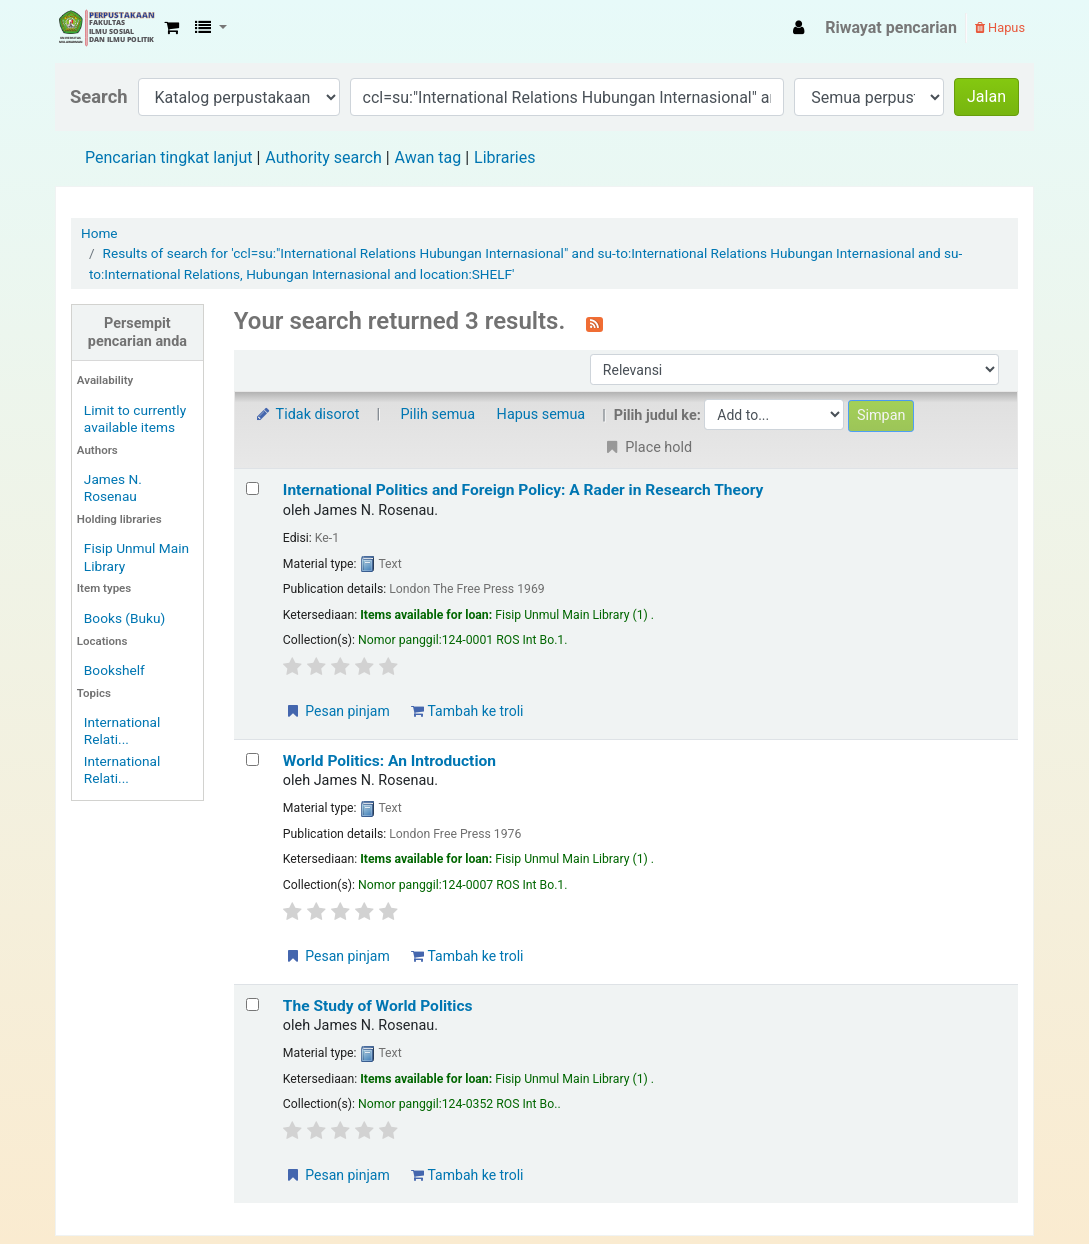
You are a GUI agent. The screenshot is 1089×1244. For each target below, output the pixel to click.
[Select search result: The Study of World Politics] (252, 1004)
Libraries (504, 157)
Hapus (1000, 27)
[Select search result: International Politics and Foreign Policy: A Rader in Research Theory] (252, 488)
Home (99, 233)
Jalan (986, 96)
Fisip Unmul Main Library (106, 28)
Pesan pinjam (337, 711)
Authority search (323, 157)
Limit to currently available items (135, 418)
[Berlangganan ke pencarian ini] (594, 323)
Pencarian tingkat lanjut (168, 157)
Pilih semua (438, 414)
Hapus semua (541, 414)
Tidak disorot (307, 414)
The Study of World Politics (378, 1006)
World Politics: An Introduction (389, 761)
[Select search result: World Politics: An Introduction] (252, 759)
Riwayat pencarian (891, 27)
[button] (171, 28)
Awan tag (428, 157)
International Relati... (122, 730)
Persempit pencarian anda (137, 332)
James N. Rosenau (113, 487)
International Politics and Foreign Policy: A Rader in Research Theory (523, 490)
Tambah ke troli (467, 711)
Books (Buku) (124, 618)
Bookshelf (114, 670)
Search (99, 96)
